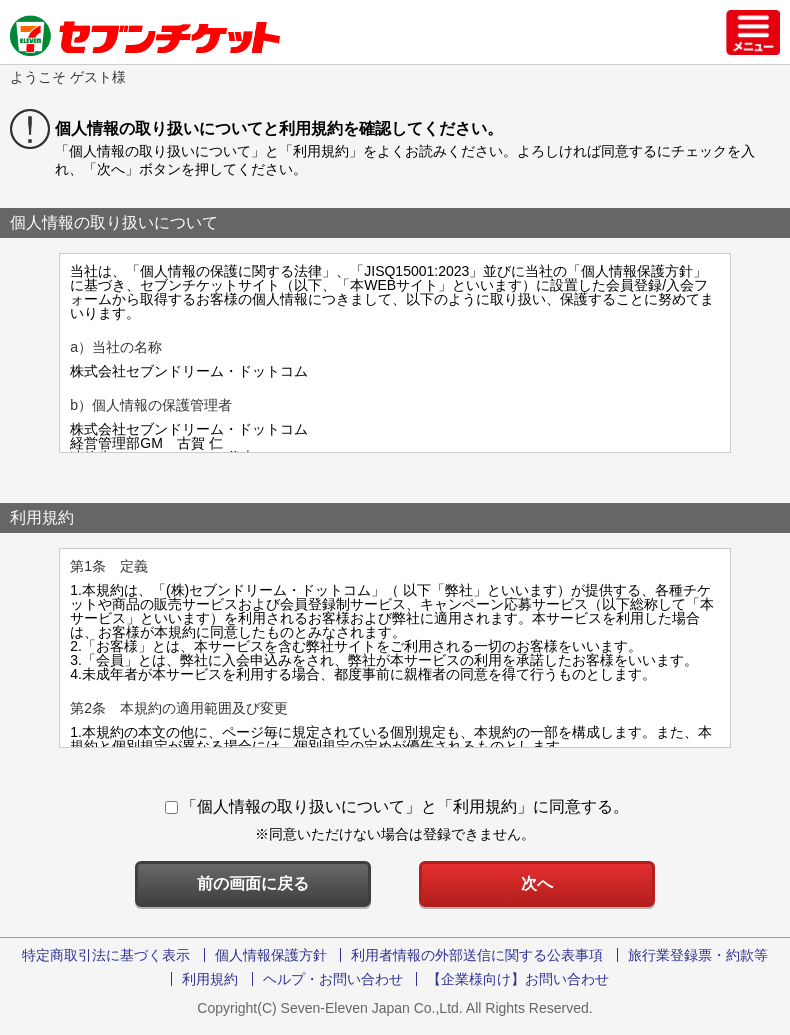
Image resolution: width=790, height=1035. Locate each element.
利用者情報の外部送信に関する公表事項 (477, 955)
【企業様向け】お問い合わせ (518, 979)
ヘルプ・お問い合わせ (333, 979)
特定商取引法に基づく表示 (106, 955)
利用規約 (210, 979)
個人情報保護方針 (271, 955)
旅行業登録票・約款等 (698, 955)
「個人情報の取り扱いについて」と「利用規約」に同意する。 (397, 806)
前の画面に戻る (253, 883)
